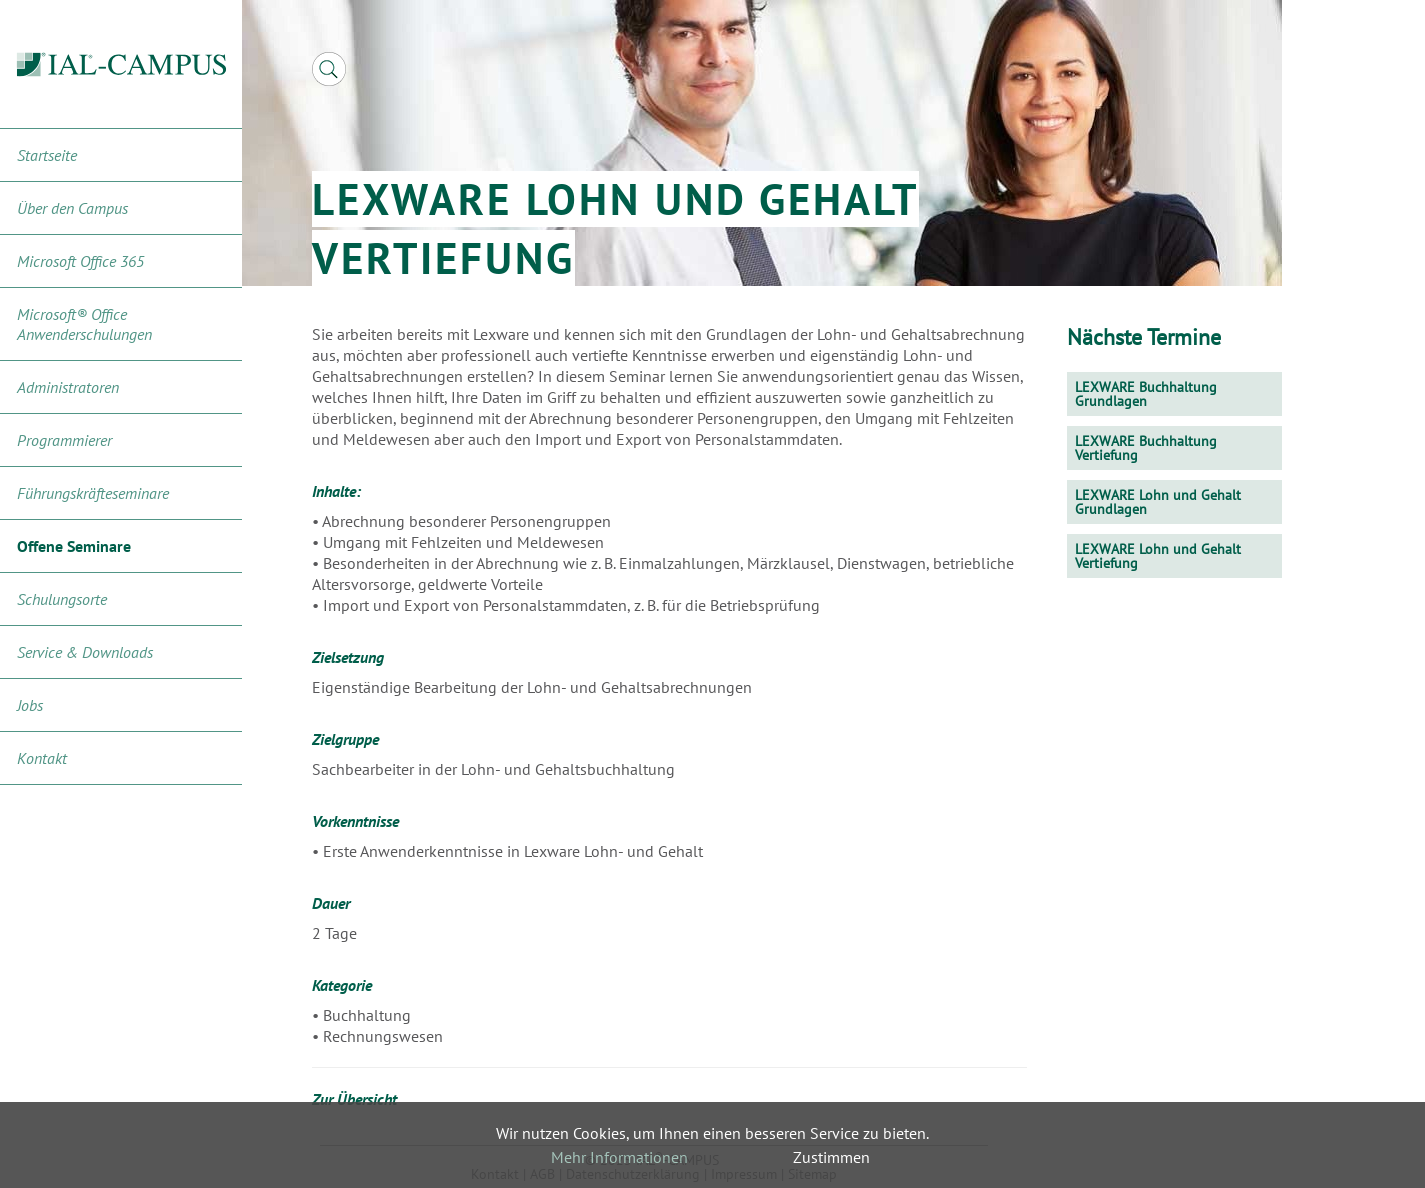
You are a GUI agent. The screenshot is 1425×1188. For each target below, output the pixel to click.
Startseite (47, 155)
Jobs (30, 705)
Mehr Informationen (619, 1157)
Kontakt (42, 758)
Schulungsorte (62, 599)
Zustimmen (831, 1157)
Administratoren (68, 387)
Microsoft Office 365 (80, 261)
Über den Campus (72, 208)
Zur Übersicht (354, 1099)
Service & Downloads (85, 652)
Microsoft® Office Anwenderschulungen (84, 324)
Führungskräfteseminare (93, 493)
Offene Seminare (74, 546)
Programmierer (64, 440)
